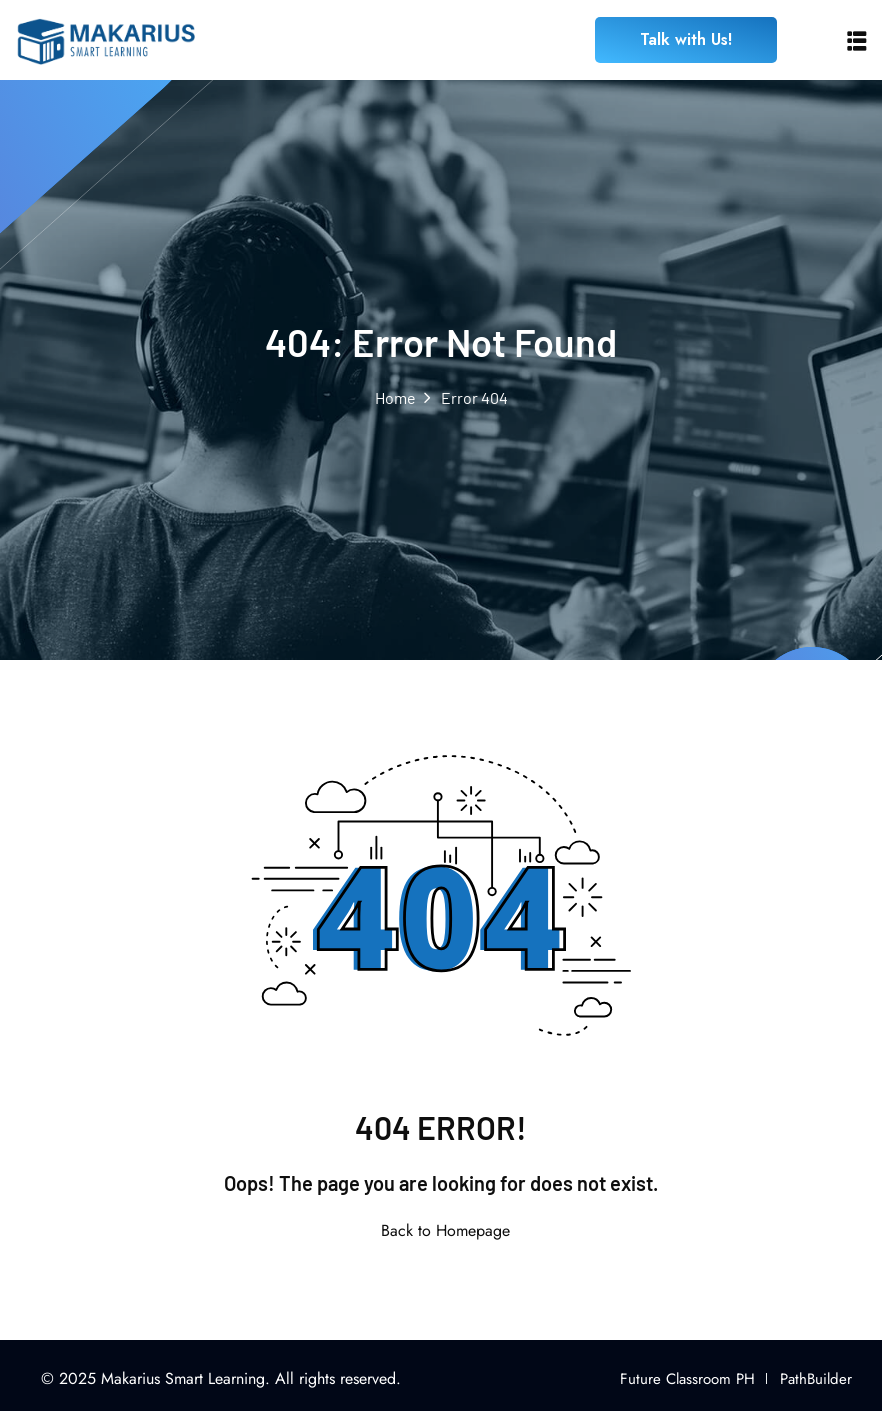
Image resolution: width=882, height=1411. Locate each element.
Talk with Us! (686, 39)
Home (395, 397)
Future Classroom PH (687, 1379)
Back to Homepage (441, 1230)
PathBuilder (816, 1379)
